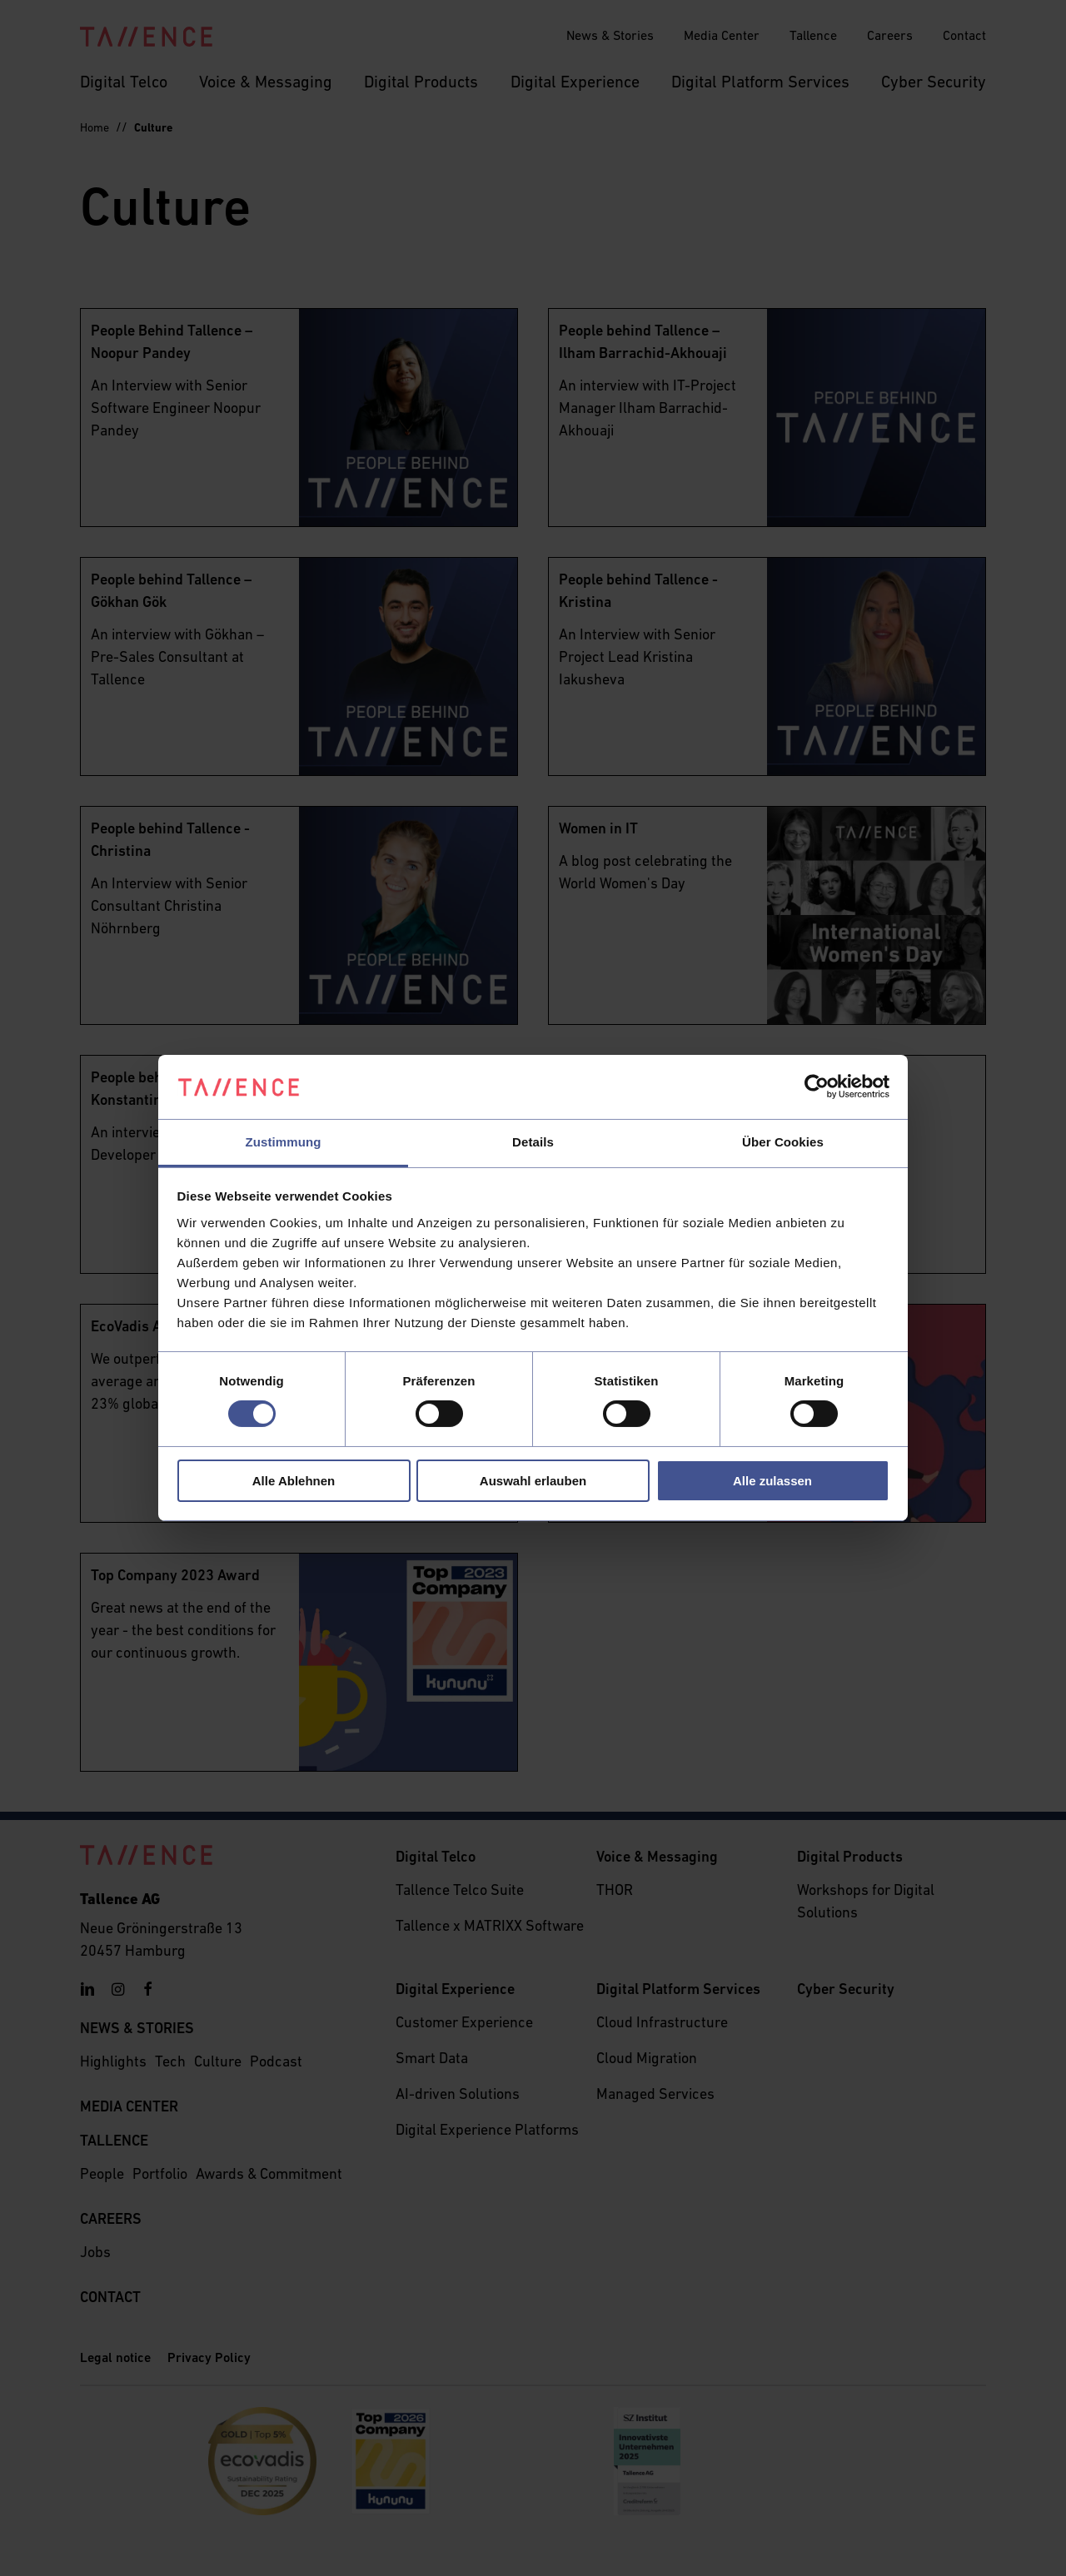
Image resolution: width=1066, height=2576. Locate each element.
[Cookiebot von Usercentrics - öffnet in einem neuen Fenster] (816, 1086)
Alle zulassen (772, 1481)
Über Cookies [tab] (783, 1142)
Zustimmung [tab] (283, 1142)
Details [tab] (533, 1142)
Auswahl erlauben (533, 1481)
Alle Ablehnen (293, 1481)
